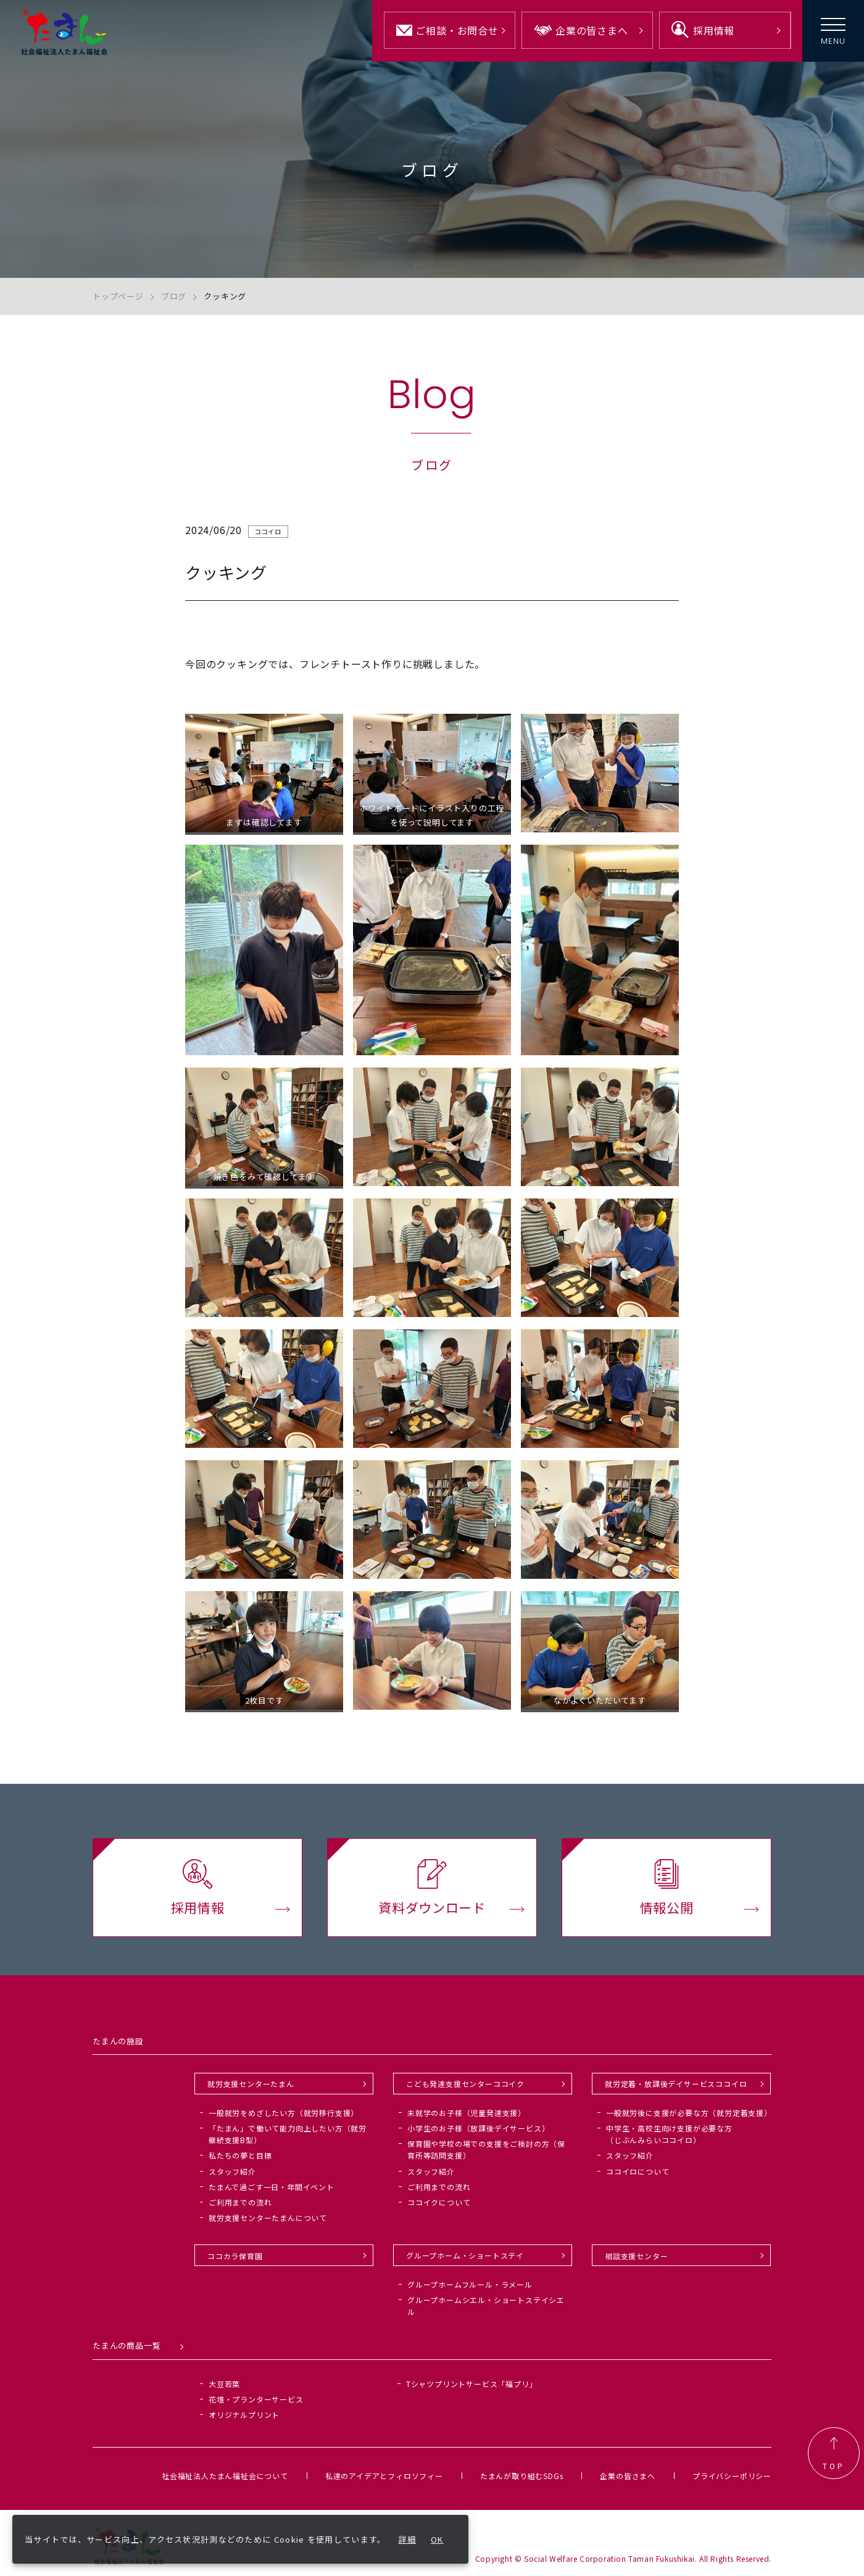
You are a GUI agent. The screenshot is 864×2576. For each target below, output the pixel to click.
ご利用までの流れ (240, 2202)
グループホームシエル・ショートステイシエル (486, 2305)
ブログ (173, 296)
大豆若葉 (224, 2383)
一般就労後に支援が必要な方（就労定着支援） (689, 2112)
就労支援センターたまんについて (268, 2217)
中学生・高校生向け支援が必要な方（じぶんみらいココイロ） (669, 2134)
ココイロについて (637, 2171)
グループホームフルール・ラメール (470, 2284)
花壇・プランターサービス (256, 2399)
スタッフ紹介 (232, 2171)
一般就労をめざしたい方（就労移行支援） (284, 2112)
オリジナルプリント (244, 2414)
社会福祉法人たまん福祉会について (225, 2475)
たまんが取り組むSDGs (521, 2475)
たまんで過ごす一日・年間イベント (271, 2186)
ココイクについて (438, 2202)
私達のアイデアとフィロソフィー (384, 2475)
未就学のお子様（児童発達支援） (466, 2112)
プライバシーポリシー (731, 2475)
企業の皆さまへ (627, 2475)
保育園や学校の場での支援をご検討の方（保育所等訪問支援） (486, 2149)
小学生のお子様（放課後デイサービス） (478, 2128)
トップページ (118, 296)
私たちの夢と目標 (240, 2155)
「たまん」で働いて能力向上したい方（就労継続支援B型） (288, 2134)
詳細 (408, 2539)
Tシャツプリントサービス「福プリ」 (472, 2383)
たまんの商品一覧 (126, 2345)
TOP (834, 2453)
